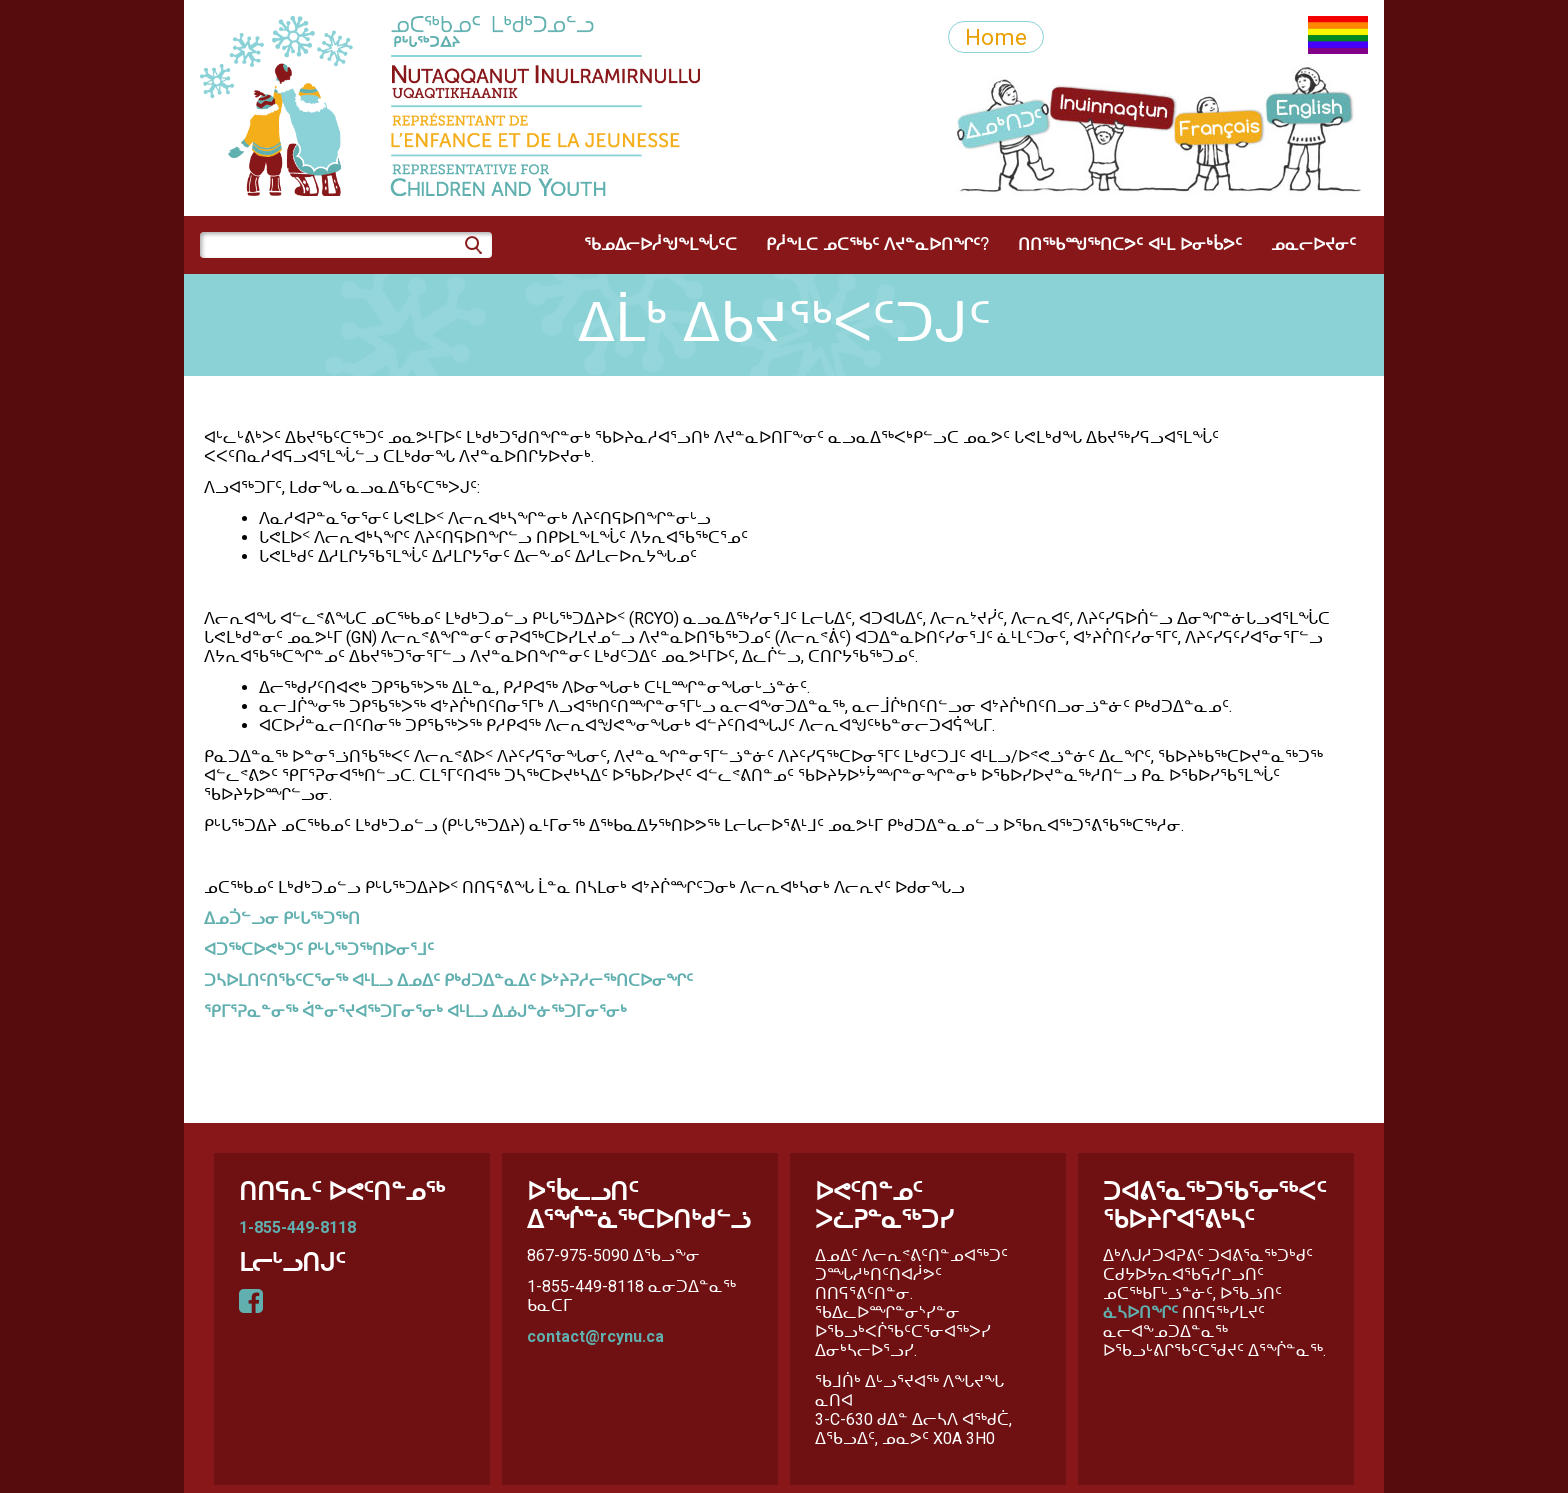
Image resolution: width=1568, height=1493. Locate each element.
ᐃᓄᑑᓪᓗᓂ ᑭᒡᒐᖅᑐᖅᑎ (282, 918)
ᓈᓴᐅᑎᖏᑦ (1140, 1312)
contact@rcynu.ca (595, 1336)
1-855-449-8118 (297, 1227)
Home (996, 37)
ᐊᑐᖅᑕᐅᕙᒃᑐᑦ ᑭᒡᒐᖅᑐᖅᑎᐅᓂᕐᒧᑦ (319, 949)
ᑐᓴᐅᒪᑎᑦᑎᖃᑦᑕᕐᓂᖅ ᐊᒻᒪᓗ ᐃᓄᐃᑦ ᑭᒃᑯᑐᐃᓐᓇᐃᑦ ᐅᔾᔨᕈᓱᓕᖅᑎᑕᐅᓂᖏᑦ (448, 980)
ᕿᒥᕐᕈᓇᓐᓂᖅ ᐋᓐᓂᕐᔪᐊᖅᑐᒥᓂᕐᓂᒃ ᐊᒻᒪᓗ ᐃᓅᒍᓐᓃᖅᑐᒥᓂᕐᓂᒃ (415, 1011)
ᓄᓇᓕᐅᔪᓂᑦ (1313, 245)
